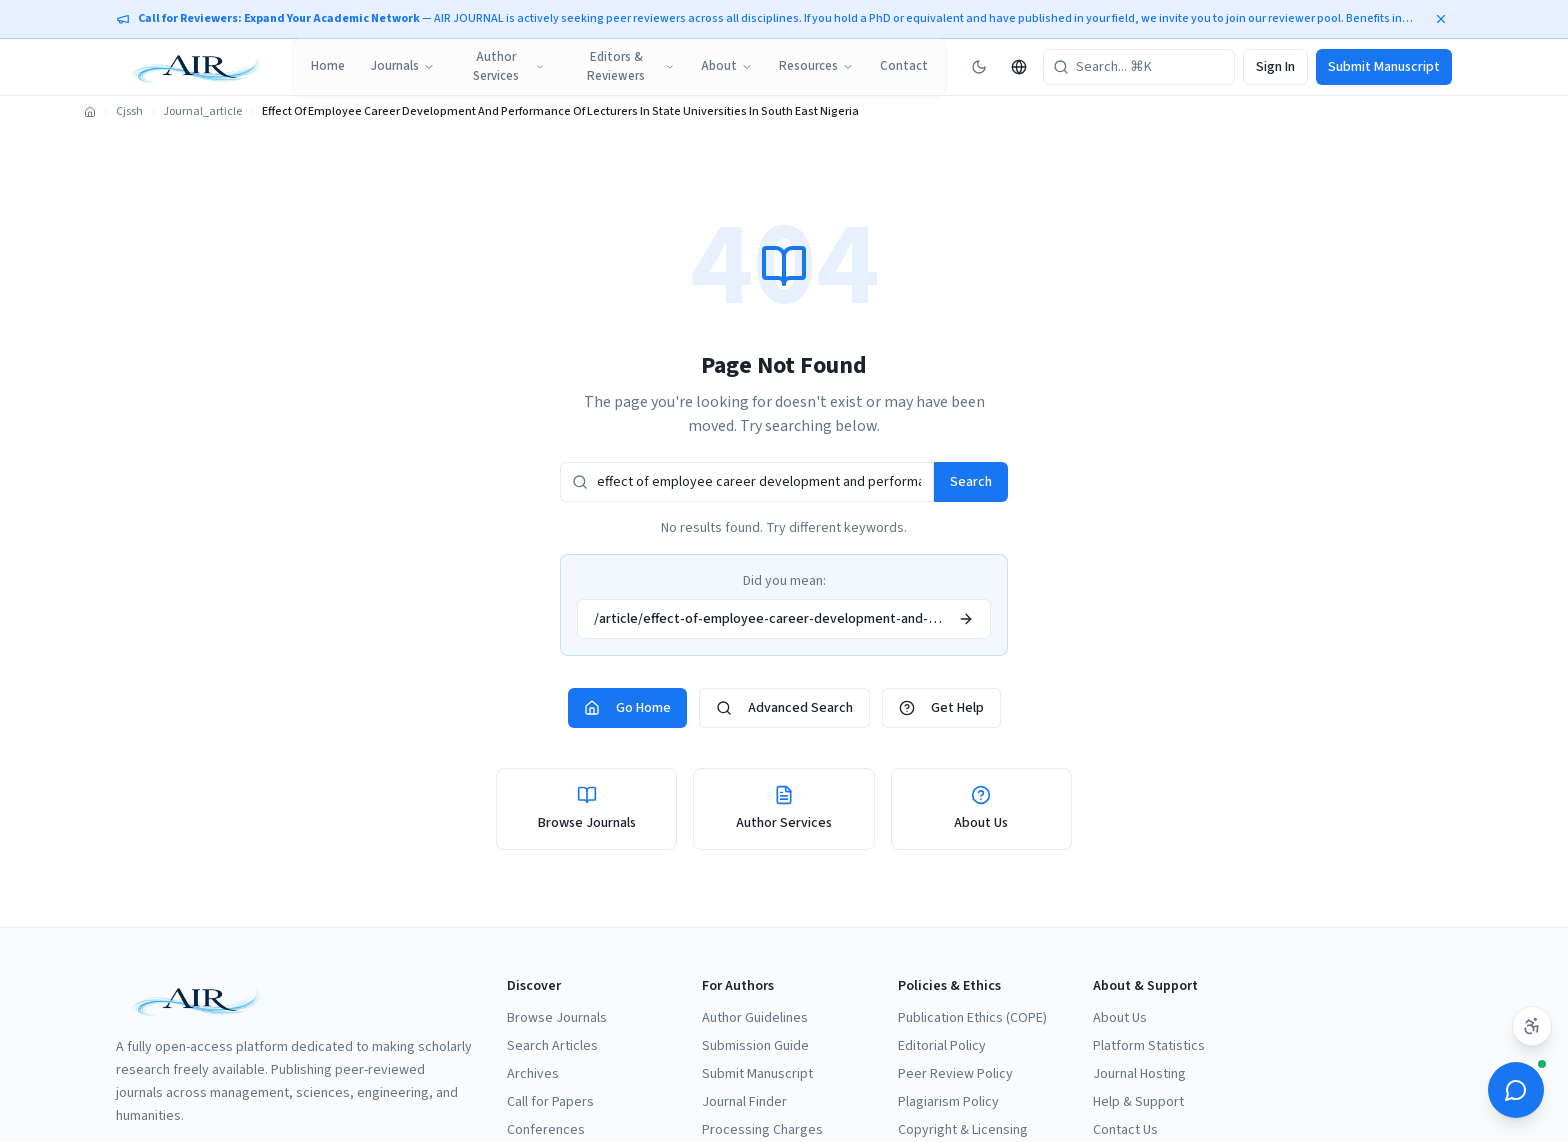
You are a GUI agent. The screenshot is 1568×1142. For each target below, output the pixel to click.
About (727, 66)
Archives (533, 1074)
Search (971, 482)
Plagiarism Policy (948, 1102)
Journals (403, 66)
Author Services (509, 67)
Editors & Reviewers (631, 67)
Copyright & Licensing (963, 1130)
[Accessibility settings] (1532, 1026)
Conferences (546, 1130)
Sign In (1275, 67)
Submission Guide (755, 1046)
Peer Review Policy (955, 1074)
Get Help (941, 708)
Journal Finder (744, 1102)
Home (328, 66)
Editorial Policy (942, 1046)
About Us (1120, 1018)
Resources (816, 66)
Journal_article (202, 112)
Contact (904, 66)
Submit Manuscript (1384, 67)
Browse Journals (557, 1018)
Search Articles (552, 1046)
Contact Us (1125, 1130)
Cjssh (129, 112)
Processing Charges (762, 1130)
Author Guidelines (755, 1018)
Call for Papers (550, 1102)
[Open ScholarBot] (1516, 1090)
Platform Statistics (1149, 1046)
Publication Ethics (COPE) (972, 1018)
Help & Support (1138, 1102)
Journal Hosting (1139, 1074)
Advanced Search (784, 708)
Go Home (627, 708)
